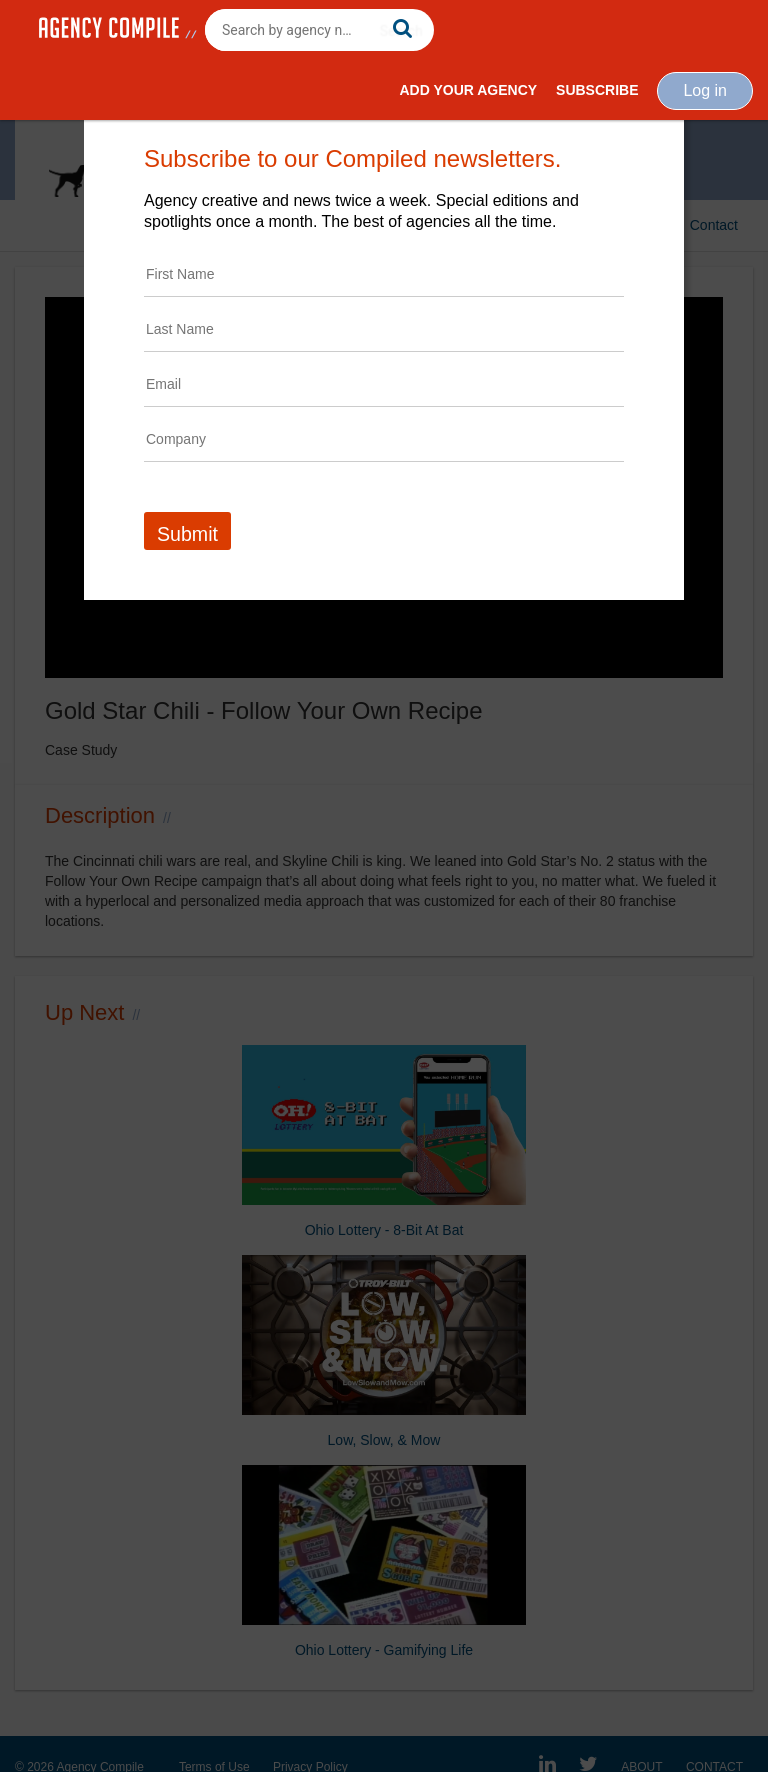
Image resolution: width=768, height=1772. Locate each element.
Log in (705, 90)
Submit (187, 534)
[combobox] (319, 30)
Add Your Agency (468, 90)
